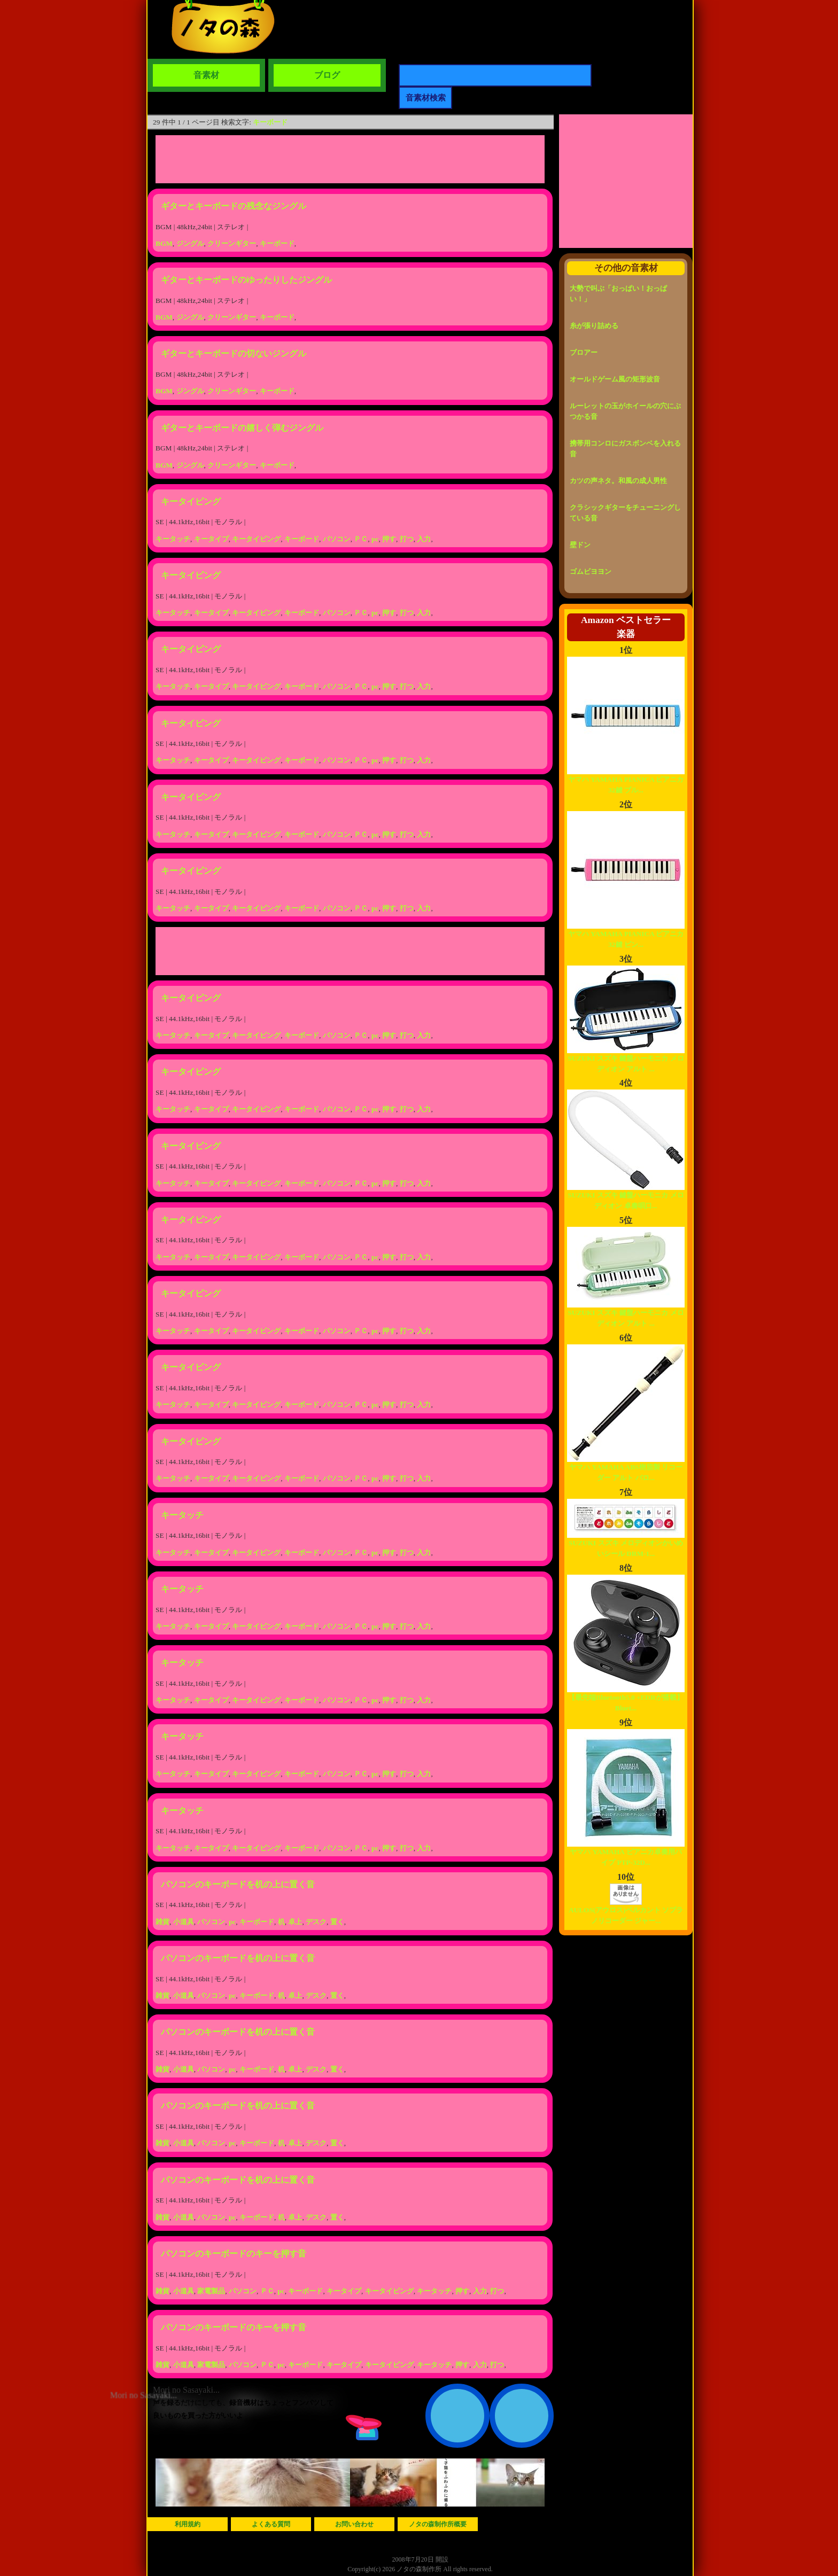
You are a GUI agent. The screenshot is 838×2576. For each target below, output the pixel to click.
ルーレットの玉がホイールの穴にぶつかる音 (625, 411)
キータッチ (173, 539)
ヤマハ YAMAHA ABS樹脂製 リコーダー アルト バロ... (626, 1469)
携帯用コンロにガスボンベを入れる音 (625, 448)
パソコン (337, 539)
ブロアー (584, 352)
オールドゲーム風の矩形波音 (615, 379)
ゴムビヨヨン (590, 571)
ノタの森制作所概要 (438, 2524)
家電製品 (211, 2291)
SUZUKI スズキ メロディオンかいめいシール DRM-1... (626, 1544)
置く (337, 1922)
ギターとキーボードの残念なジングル (233, 206)
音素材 (206, 75)
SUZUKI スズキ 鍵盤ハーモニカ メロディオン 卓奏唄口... (626, 1197)
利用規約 (187, 2524)
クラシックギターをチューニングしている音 (625, 512)
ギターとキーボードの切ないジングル (233, 353)
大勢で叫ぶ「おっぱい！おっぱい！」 (618, 293)
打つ (407, 539)
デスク (316, 1922)
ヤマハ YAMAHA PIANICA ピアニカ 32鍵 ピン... (626, 935)
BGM (164, 243)
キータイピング (191, 501)
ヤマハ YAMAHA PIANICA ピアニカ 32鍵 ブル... (626, 781)
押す (389, 539)
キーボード (270, 122)
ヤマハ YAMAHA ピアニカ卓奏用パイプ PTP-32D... (626, 1853)
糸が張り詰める (594, 326)
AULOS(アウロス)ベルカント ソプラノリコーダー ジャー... (626, 1911)
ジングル (190, 243)
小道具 (183, 1922)
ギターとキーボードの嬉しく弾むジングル (242, 427)
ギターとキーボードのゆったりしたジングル (246, 279)
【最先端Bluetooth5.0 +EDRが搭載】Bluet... (626, 1699)
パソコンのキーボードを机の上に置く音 (238, 1884)
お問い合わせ (354, 2524)
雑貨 (162, 1922)
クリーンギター (231, 243)
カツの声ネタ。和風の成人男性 (618, 481)
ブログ (327, 75)
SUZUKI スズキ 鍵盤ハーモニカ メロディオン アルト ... (626, 1060)
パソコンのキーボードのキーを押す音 (233, 2253)
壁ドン (580, 545)
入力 (424, 539)
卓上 (295, 1922)
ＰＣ (361, 539)
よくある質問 (271, 2524)
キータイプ (211, 539)
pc (374, 539)
